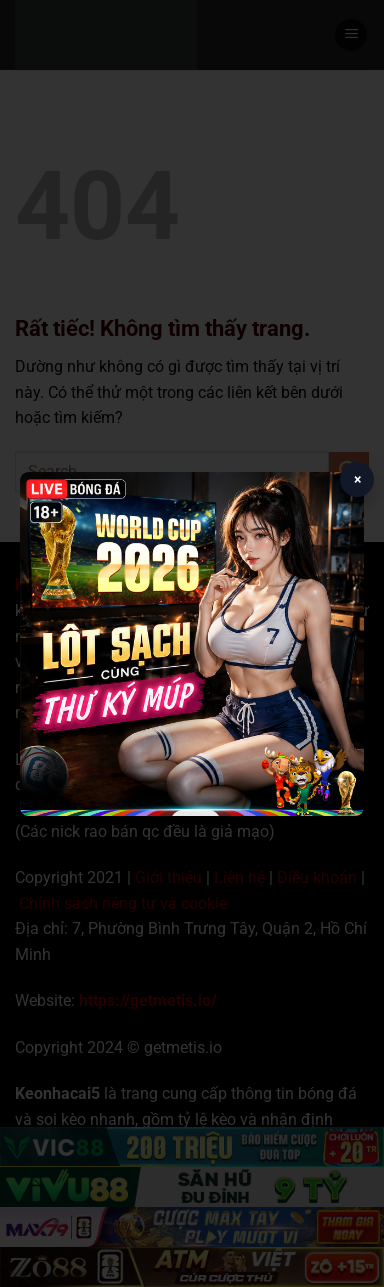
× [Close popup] (357, 479)
